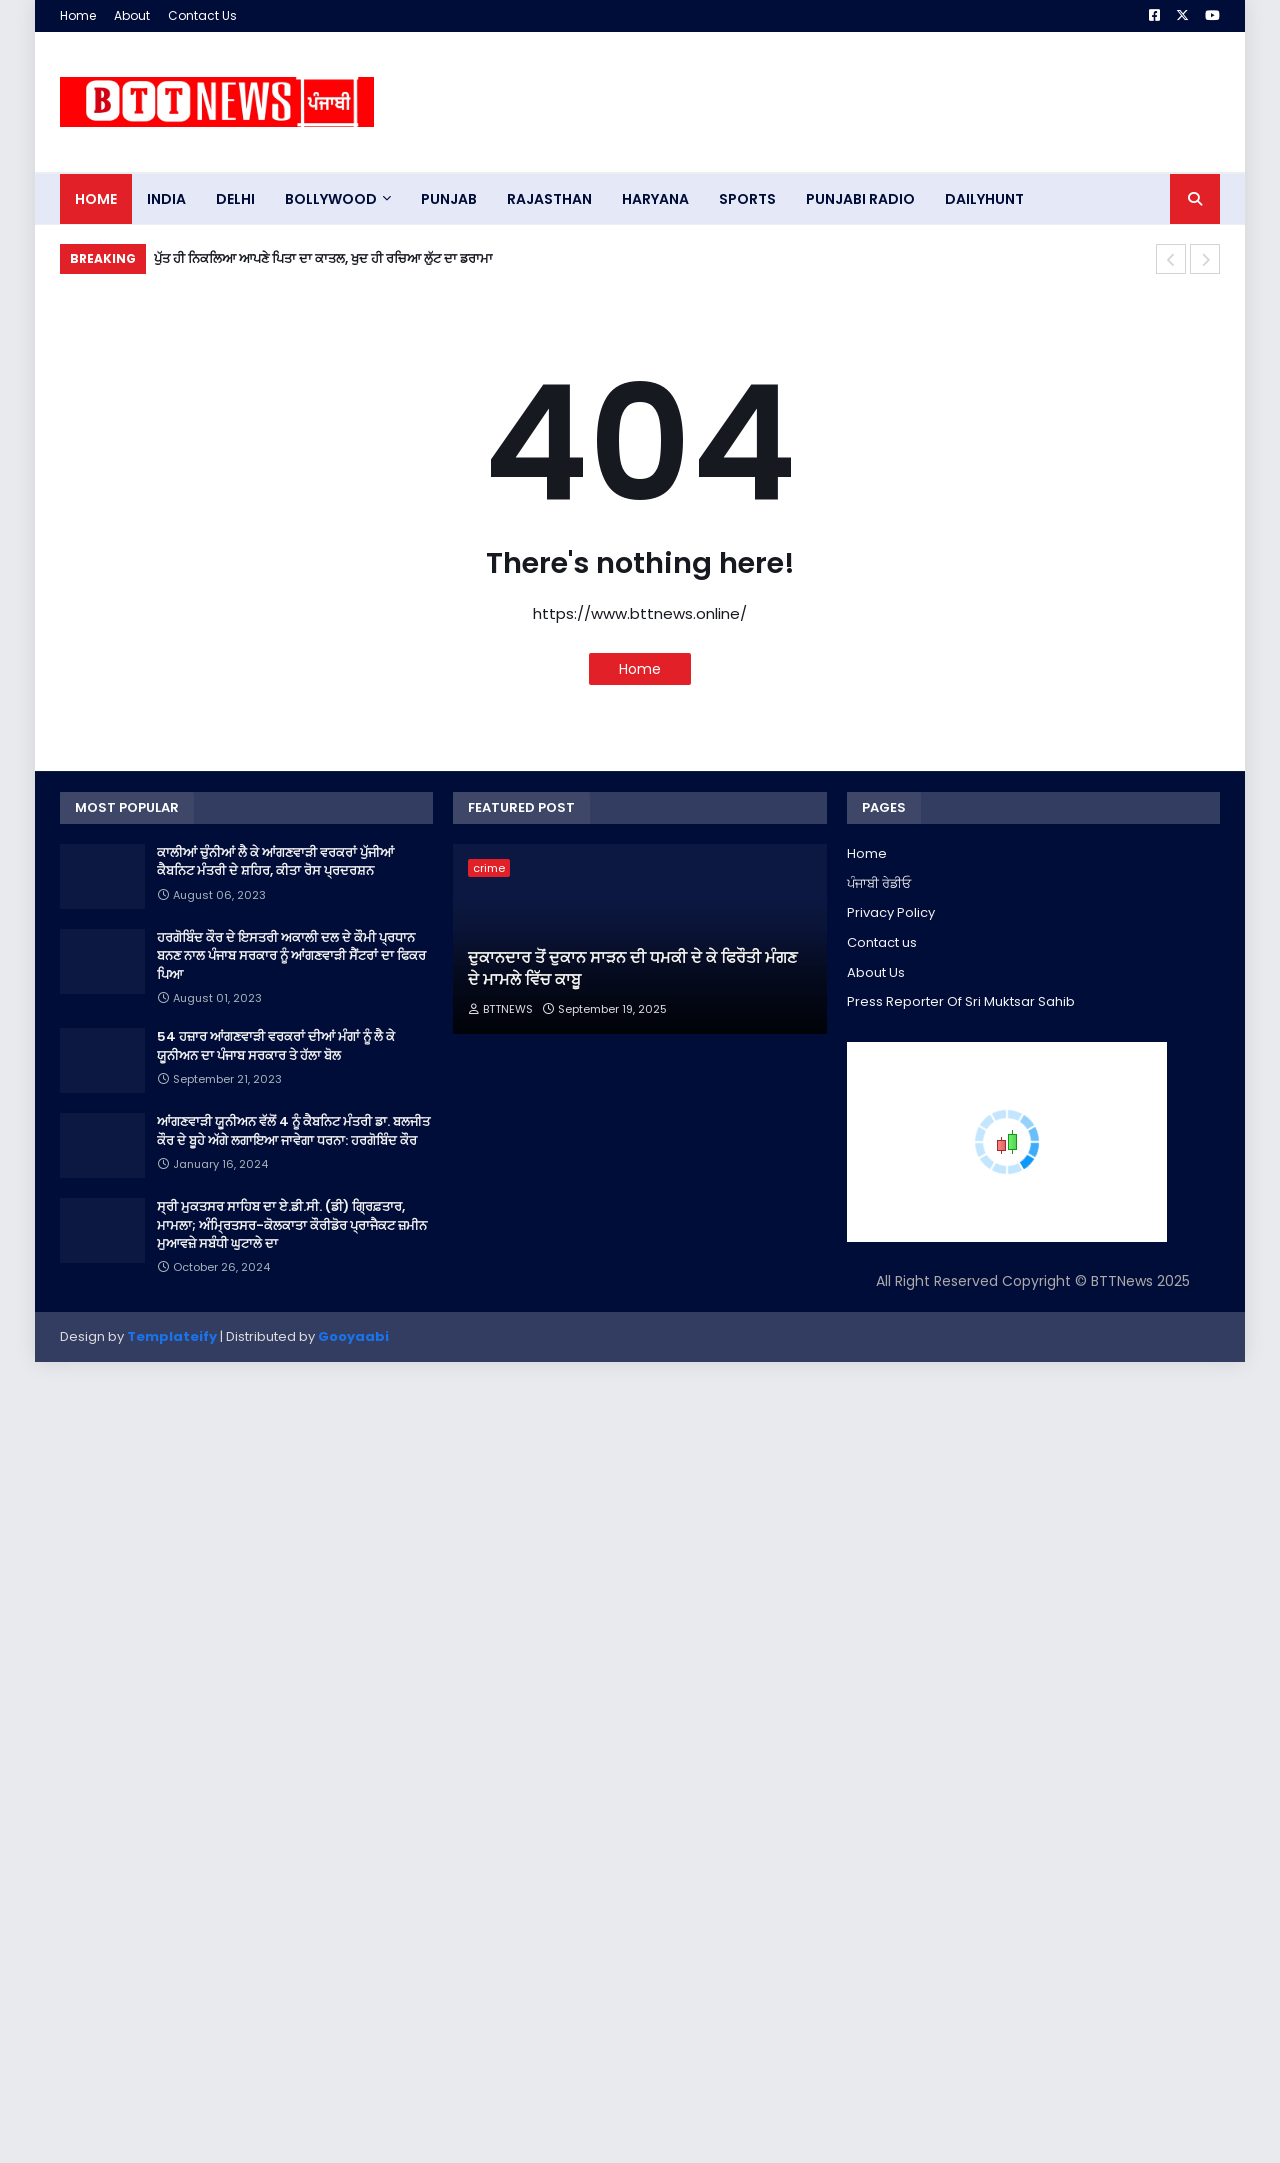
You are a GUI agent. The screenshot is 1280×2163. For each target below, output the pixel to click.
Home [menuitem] (96, 199)
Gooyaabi (353, 1336)
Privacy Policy (891, 912)
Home (78, 15)
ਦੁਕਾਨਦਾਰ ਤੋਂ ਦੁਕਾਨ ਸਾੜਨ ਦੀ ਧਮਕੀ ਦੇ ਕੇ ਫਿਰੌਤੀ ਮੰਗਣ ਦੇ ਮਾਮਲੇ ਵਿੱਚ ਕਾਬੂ (632, 969)
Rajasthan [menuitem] (549, 199)
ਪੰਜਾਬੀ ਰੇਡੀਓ (879, 883)
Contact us (882, 942)
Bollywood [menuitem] (331, 199)
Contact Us (202, 15)
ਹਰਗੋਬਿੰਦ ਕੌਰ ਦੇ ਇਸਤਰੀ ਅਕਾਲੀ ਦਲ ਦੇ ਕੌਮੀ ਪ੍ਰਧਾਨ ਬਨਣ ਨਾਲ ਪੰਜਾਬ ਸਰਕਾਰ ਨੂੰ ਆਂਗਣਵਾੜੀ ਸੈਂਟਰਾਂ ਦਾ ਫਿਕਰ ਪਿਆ (291, 956)
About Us (876, 972)
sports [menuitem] (747, 199)
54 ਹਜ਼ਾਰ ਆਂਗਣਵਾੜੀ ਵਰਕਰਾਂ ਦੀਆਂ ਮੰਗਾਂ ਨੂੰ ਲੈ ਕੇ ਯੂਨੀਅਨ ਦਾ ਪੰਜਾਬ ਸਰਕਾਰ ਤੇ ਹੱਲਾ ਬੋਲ (276, 1046)
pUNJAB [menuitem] (449, 199)
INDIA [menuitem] (166, 199)
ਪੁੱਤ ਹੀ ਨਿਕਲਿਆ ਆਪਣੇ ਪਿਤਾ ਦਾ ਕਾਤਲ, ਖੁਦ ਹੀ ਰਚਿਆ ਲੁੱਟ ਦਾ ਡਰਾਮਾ (323, 258)
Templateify (172, 1336)
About (132, 15)
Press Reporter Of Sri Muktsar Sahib (961, 1001)
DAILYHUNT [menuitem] (984, 199)
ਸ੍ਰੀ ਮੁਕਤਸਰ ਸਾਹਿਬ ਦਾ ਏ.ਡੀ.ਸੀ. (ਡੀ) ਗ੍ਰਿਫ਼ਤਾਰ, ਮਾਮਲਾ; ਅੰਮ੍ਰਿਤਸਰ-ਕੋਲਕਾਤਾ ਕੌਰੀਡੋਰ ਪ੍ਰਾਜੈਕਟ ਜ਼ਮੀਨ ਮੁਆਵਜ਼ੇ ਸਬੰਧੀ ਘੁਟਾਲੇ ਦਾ (292, 1225)
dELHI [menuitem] (235, 199)
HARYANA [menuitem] (655, 199)
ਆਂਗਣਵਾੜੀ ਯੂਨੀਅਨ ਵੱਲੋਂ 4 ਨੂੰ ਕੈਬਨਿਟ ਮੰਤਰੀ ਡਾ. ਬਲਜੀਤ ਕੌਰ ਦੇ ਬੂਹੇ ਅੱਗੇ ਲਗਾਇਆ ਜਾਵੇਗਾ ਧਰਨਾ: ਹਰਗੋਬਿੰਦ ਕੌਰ (293, 1131)
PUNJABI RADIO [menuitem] (860, 199)
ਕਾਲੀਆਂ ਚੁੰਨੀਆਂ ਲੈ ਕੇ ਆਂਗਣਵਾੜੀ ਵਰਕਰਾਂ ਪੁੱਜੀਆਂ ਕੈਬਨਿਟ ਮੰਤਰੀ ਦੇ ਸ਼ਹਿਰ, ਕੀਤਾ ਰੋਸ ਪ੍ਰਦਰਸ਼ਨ (275, 862)
